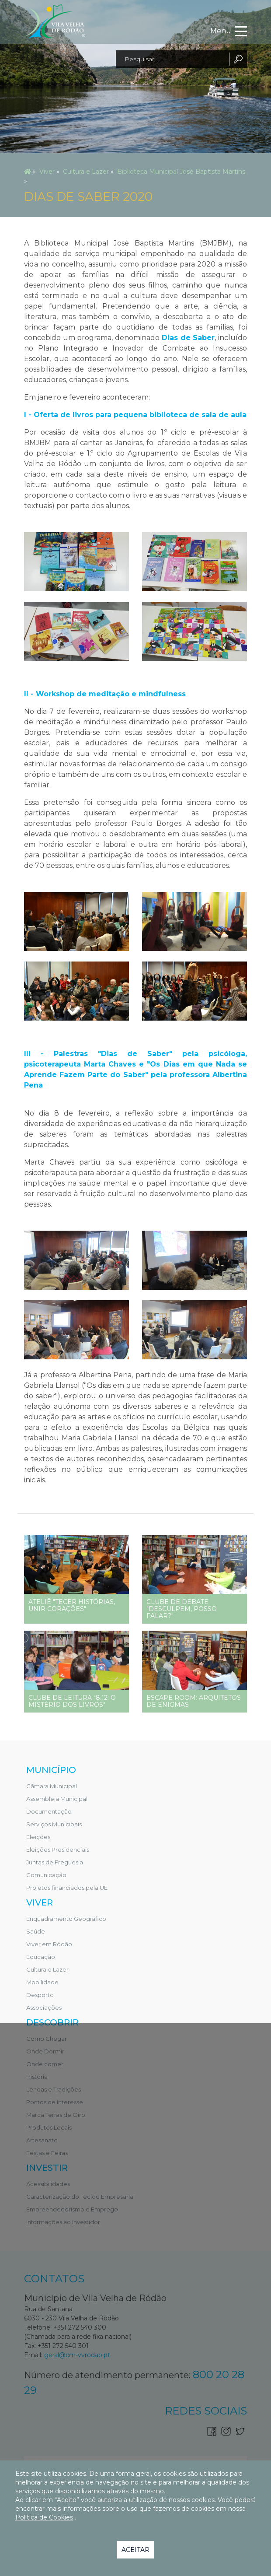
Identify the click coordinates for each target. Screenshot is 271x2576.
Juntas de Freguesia (54, 1862)
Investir (47, 2167)
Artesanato (42, 2140)
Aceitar (135, 2550)
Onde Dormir (45, 2051)
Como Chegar (46, 2038)
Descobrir (52, 2022)
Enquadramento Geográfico (66, 1918)
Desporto (40, 1994)
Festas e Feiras (47, 2152)
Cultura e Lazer (86, 171)
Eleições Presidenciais (57, 1849)
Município (51, 1770)
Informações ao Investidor (63, 2221)
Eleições (38, 1836)
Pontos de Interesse (54, 2102)
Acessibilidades (48, 2183)
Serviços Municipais (54, 1824)
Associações (44, 2007)
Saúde (35, 1931)
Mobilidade (42, 1982)
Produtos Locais (49, 2127)
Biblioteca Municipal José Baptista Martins (181, 171)
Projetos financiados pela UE (67, 1887)
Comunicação (46, 1874)
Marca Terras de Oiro (55, 2114)
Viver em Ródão (49, 1944)
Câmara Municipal (51, 1786)
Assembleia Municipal (56, 1798)
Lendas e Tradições (53, 2089)
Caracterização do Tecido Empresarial (80, 2196)
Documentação (49, 1811)
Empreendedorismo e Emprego (72, 2209)
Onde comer (44, 2063)
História (37, 2076)
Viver (47, 171)
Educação (40, 1956)
